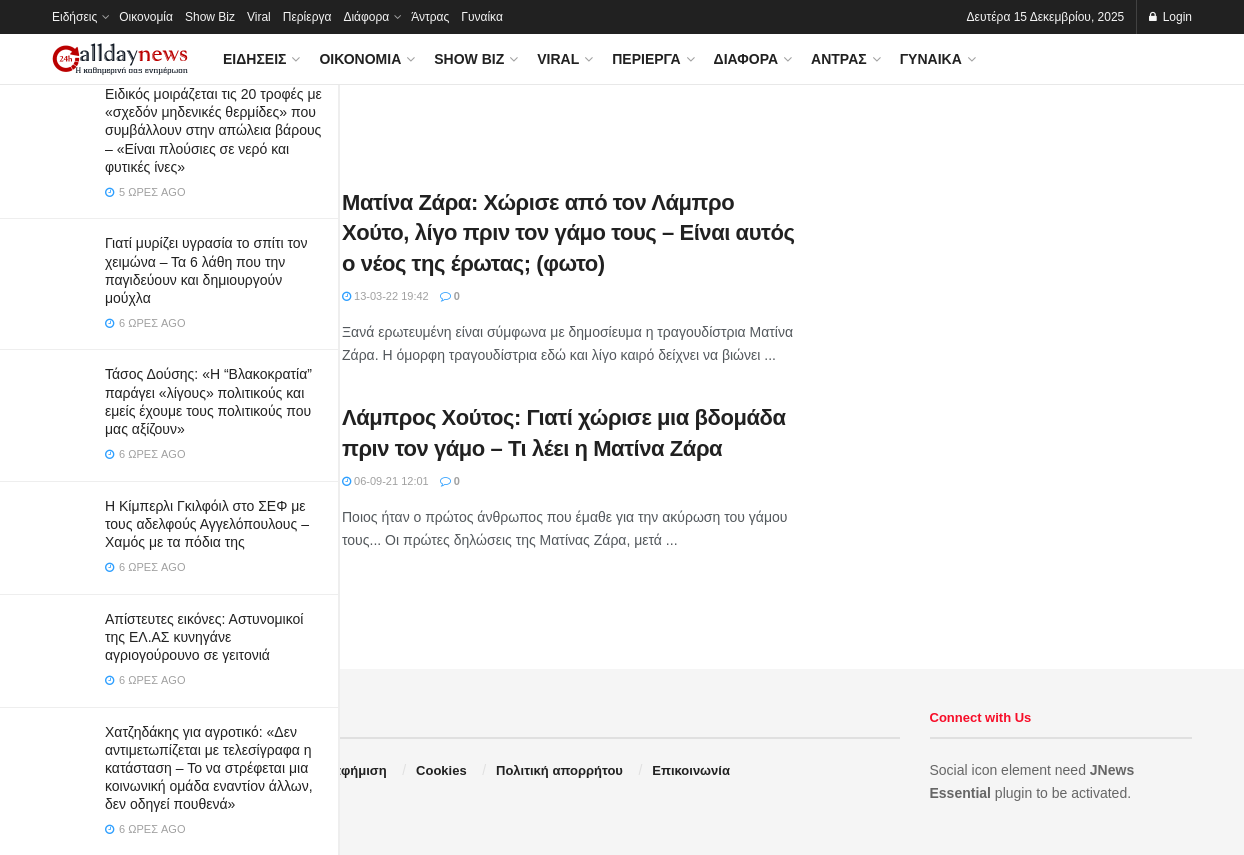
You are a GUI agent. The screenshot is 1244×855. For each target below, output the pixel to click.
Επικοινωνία (691, 770)
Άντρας (430, 17)
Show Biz (210, 17)
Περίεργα (307, 17)
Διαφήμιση (353, 770)
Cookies (441, 770)
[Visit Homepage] (120, 59)
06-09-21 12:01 (385, 481)
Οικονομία (146, 17)
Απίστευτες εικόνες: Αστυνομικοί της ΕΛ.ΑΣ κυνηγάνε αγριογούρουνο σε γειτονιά (204, 637)
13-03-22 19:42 (385, 296)
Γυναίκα (482, 17)
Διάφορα (366, 17)
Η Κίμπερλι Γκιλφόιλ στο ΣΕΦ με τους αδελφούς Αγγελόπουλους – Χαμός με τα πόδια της (207, 524)
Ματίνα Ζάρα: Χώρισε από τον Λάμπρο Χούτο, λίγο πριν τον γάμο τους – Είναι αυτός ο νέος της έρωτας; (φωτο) (568, 233)
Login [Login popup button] (1170, 17)
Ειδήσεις (74, 17)
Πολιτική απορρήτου (559, 770)
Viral (259, 17)
